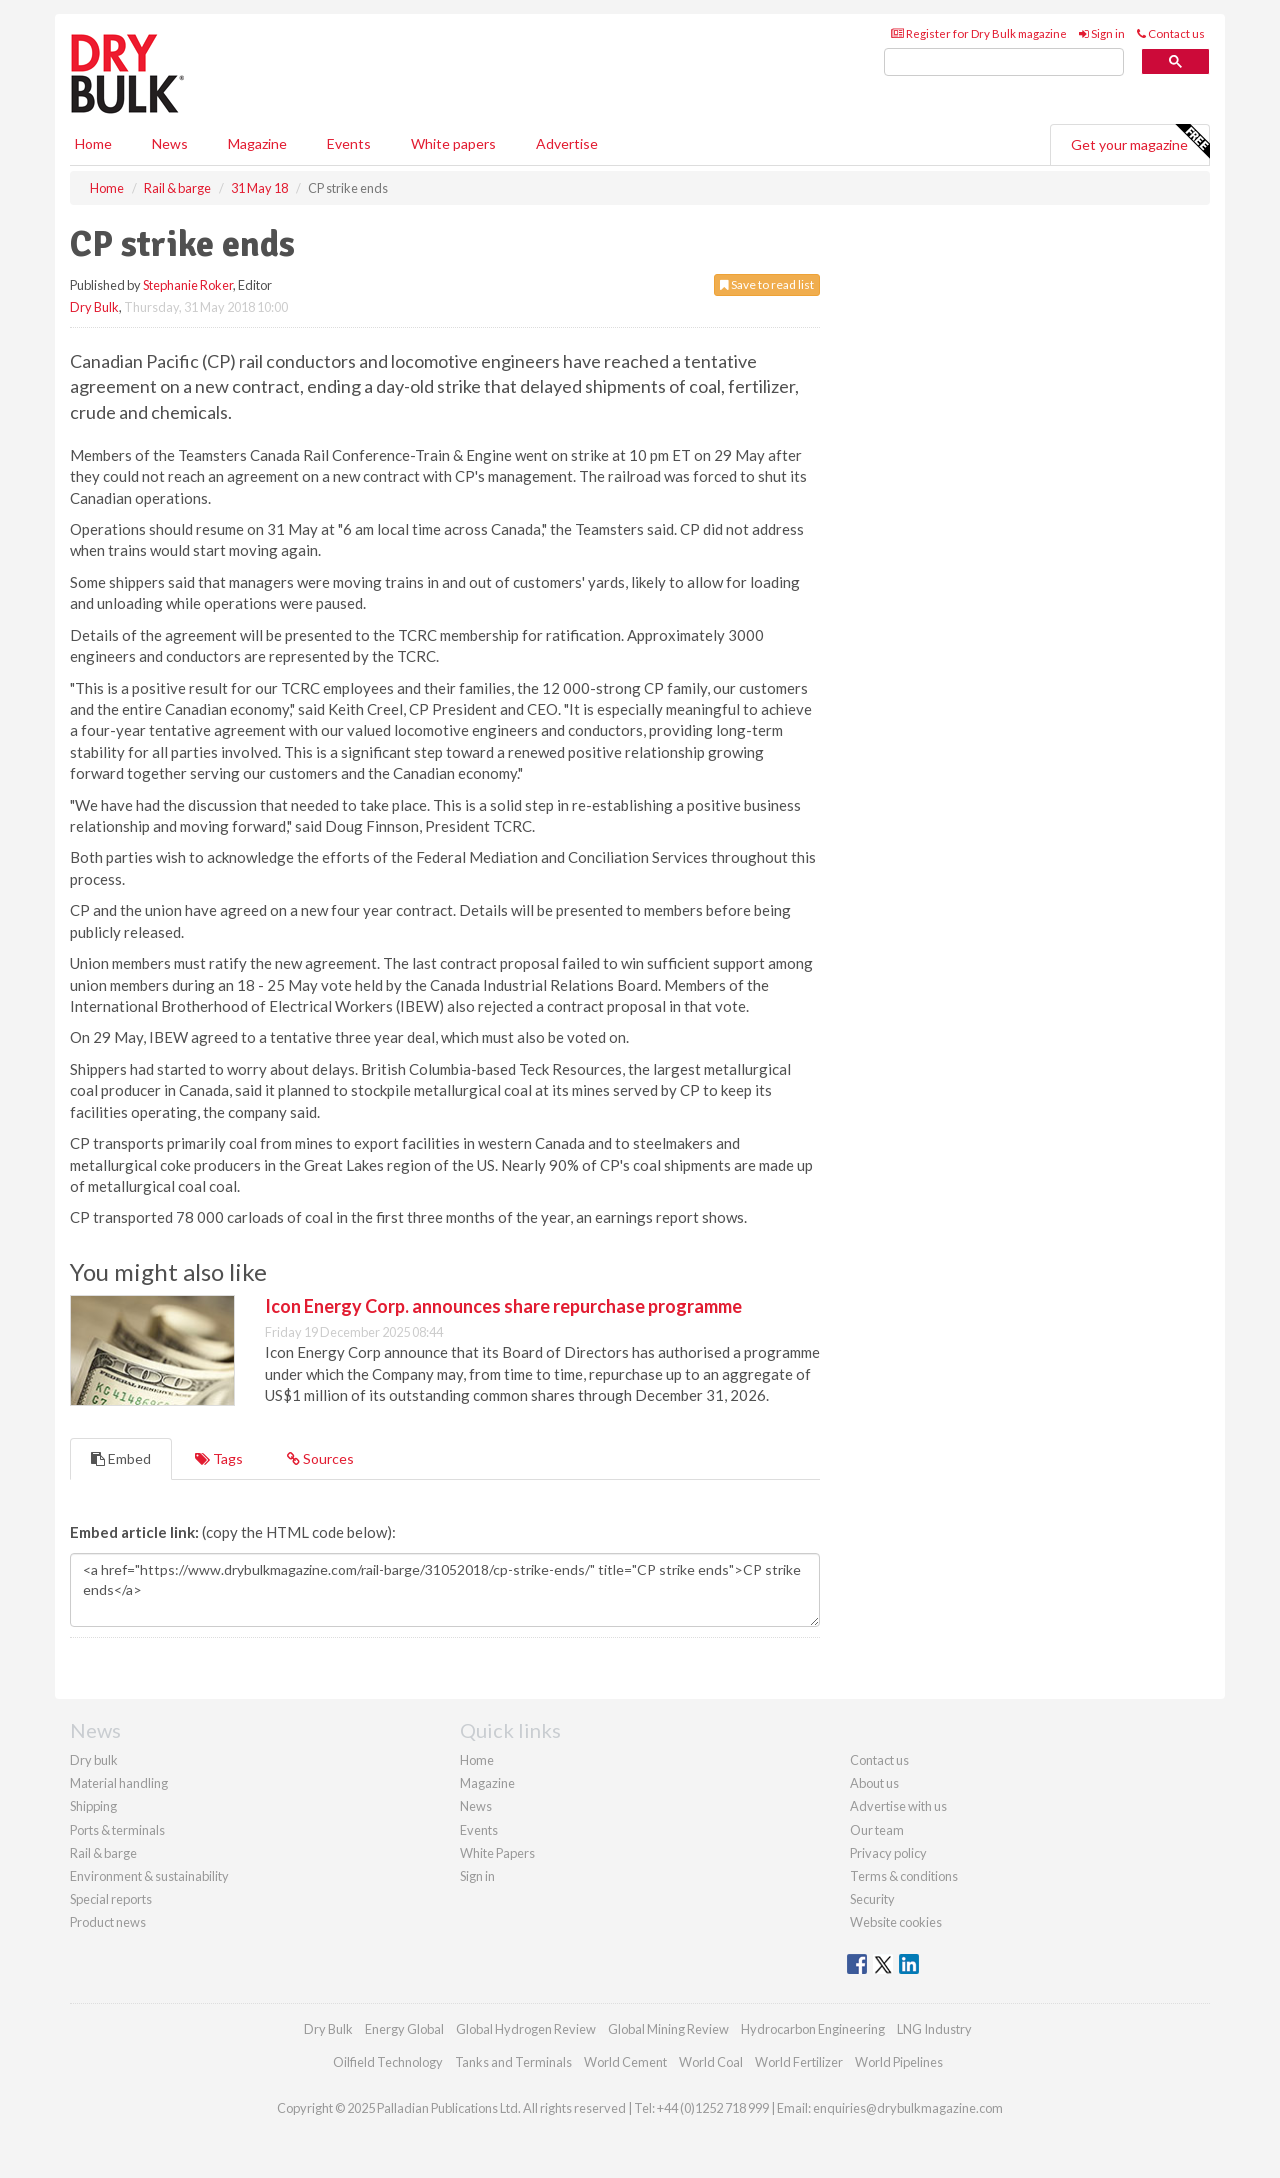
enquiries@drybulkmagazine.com (908, 2108)
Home (93, 143)
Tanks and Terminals (513, 2062)
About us (874, 1783)
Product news (108, 1922)
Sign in (1102, 33)
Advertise (567, 143)
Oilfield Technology (388, 2062)
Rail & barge (103, 1853)
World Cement (625, 2062)
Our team (877, 1830)
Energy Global (404, 2029)
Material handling (119, 1783)
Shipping (93, 1806)
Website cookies (896, 1922)
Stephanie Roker (188, 285)
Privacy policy (888, 1853)
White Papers (497, 1853)
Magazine (257, 143)
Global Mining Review (668, 2029)
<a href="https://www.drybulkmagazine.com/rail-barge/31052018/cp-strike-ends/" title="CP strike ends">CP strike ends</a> (445, 1590)
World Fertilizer (799, 2062)
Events (349, 143)
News (476, 1806)
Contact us (1171, 33)
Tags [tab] (219, 1458)
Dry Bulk (94, 307)
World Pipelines (899, 2062)
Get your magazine (1140, 142)
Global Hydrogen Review (526, 2029)
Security (872, 1899)
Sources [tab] (320, 1458)
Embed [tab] (121, 1458)
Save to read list (767, 284)
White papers (453, 143)
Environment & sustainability (149, 1876)
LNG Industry (934, 2029)
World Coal (711, 2062)
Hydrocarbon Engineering (813, 2029)
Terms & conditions (904, 1876)
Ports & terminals (117, 1830)
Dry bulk (94, 1760)
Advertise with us (898, 1806)
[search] (1004, 62)
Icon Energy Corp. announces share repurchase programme (503, 1306)
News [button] (170, 143)
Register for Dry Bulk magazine (979, 33)
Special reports (111, 1899)
